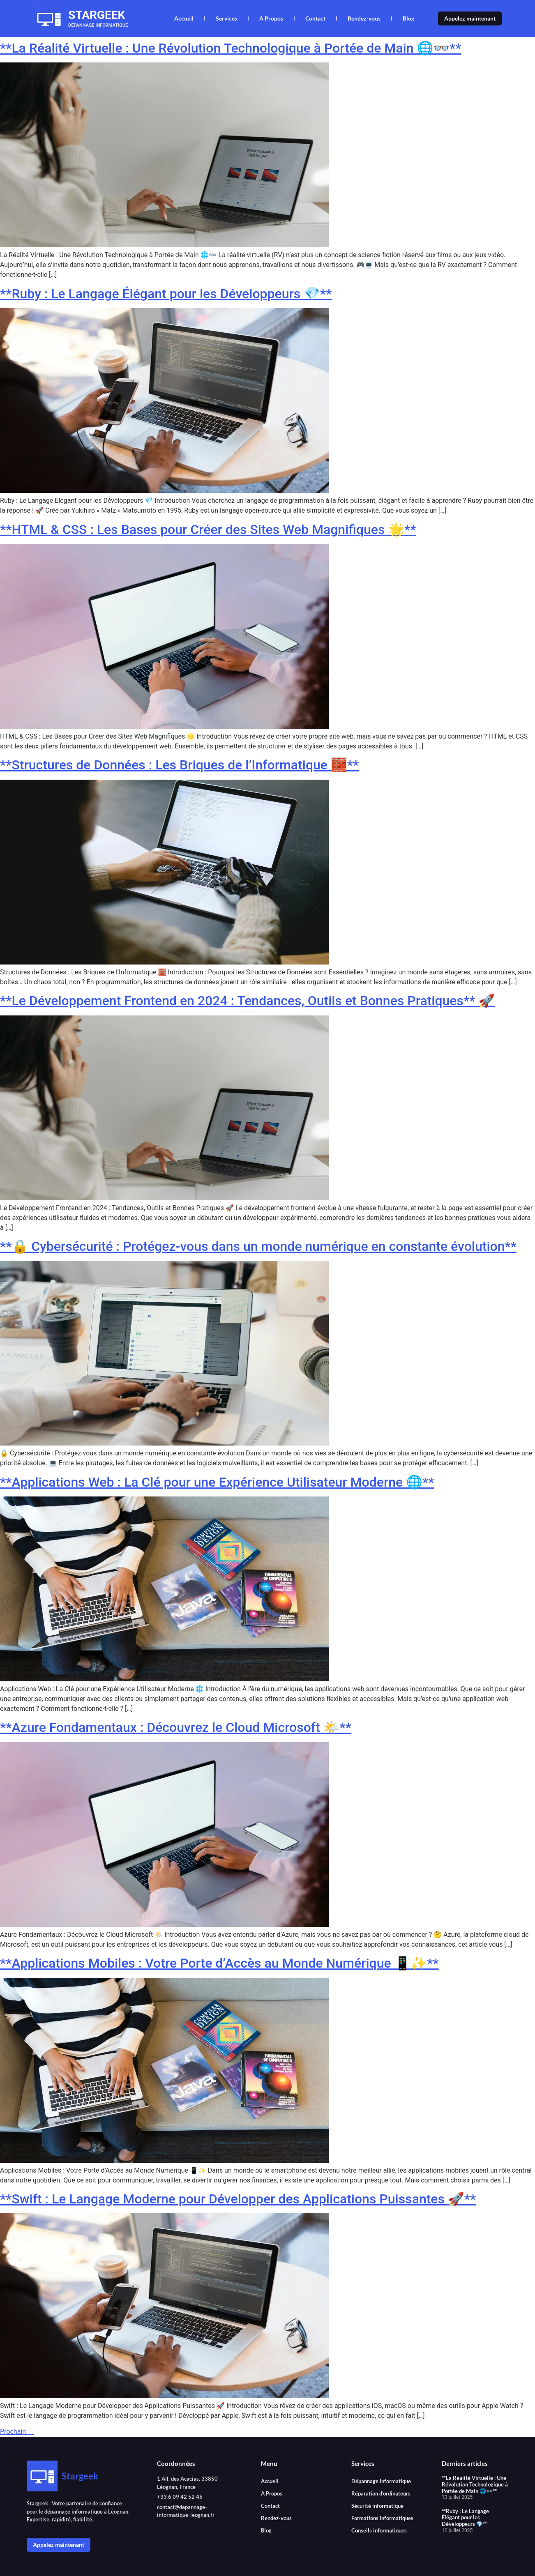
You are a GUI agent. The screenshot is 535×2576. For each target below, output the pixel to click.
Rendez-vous (364, 18)
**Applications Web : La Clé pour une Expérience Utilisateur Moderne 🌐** (217, 1482)
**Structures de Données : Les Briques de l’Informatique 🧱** (179, 765)
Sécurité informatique (377, 2505)
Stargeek (96, 15)
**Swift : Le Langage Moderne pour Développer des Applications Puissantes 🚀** (238, 2199)
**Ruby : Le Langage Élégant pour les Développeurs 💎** (166, 294)
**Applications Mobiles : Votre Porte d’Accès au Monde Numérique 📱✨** (219, 1963)
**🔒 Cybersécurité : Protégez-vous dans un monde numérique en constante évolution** (258, 1246)
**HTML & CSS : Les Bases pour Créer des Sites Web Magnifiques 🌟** (208, 529)
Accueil (184, 18)
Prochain (17, 2432)
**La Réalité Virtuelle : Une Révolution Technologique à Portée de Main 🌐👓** (230, 48)
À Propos (271, 18)
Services (226, 18)
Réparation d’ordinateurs (380, 2493)
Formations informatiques (382, 2518)
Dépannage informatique (381, 2481)
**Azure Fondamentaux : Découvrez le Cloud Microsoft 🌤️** (175, 1727)
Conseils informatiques (379, 2530)
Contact (315, 18)
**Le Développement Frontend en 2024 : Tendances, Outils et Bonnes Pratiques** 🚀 (247, 1000)
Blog (408, 18)
